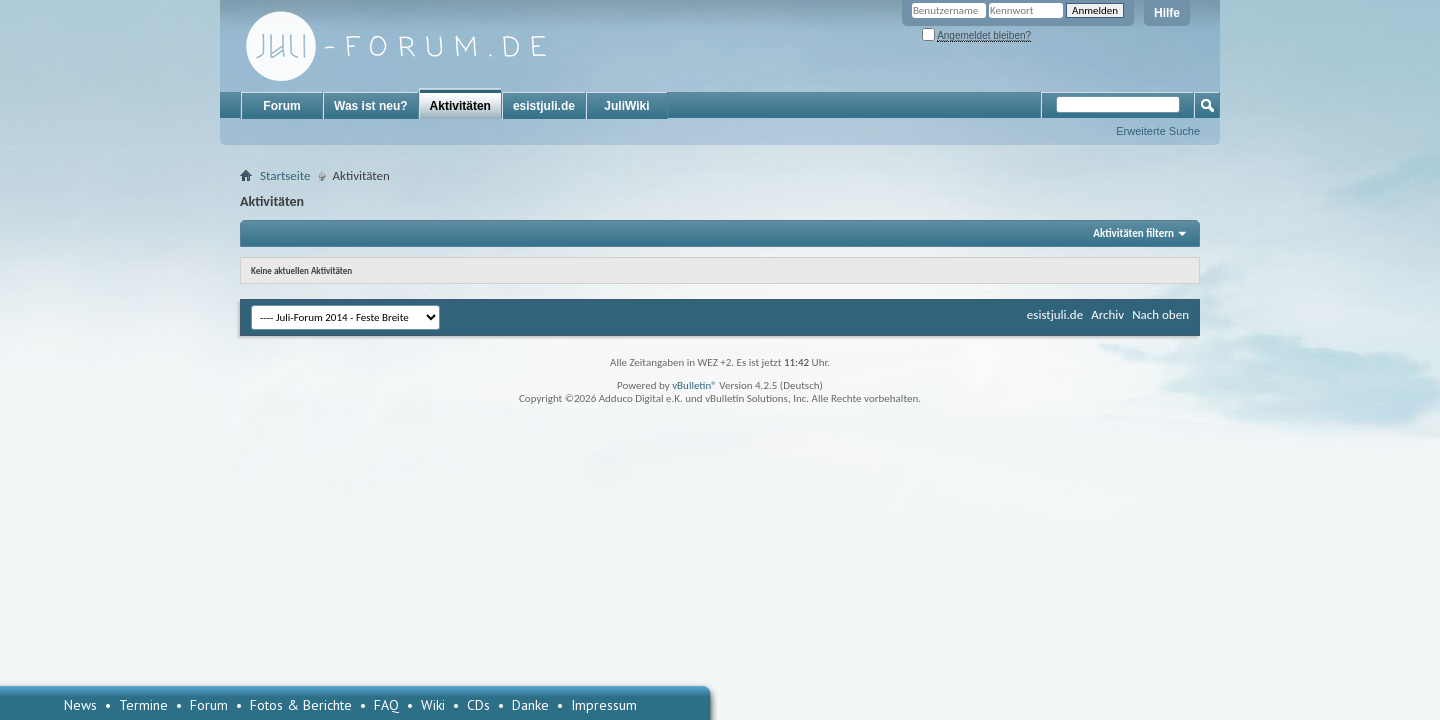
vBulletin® (694, 385)
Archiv (1107, 314)
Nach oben (1160, 314)
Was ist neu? (371, 106)
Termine (143, 705)
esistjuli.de (544, 106)
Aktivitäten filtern (1133, 233)
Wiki (433, 705)
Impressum (604, 705)
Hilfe (1167, 13)
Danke (530, 705)
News (80, 705)
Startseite (285, 175)
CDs (478, 705)
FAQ (386, 705)
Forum (281, 106)
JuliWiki (626, 106)
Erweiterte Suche (1158, 131)
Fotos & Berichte (301, 705)
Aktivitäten (460, 106)
